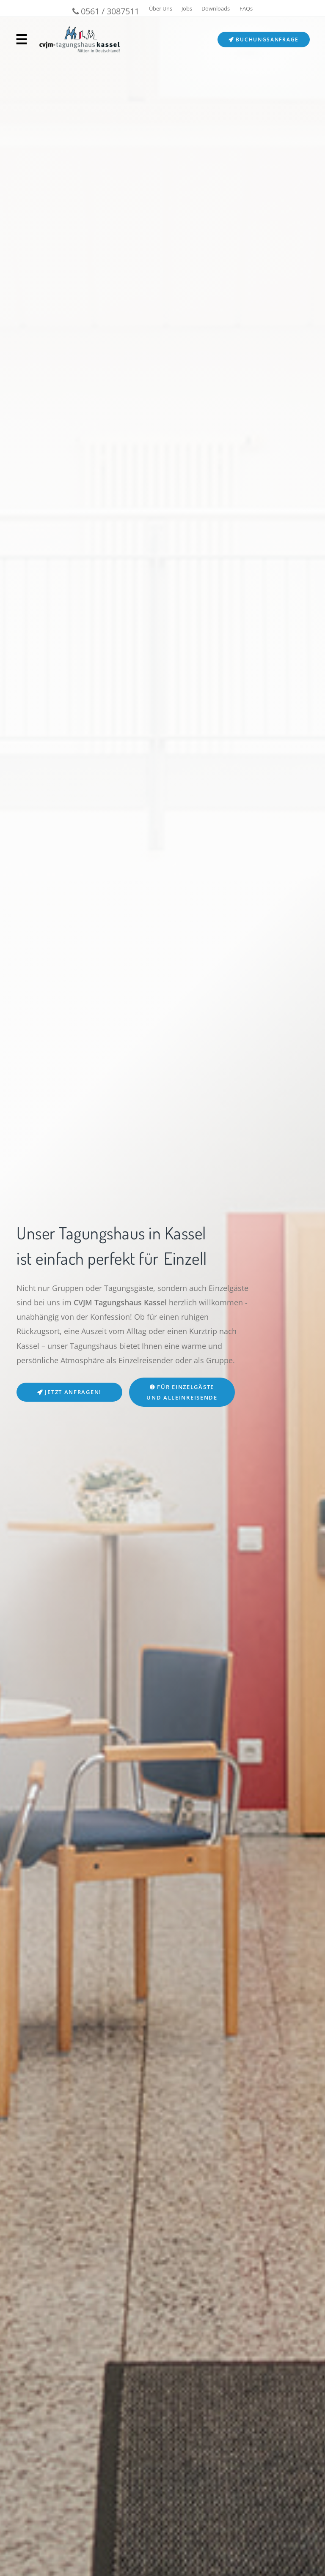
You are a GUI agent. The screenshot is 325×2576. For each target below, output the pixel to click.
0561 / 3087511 (105, 11)
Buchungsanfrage (264, 39)
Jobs (187, 8)
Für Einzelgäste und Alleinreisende (182, 1392)
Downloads (215, 8)
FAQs (246, 8)
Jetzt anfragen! (69, 1392)
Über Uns (160, 8)
